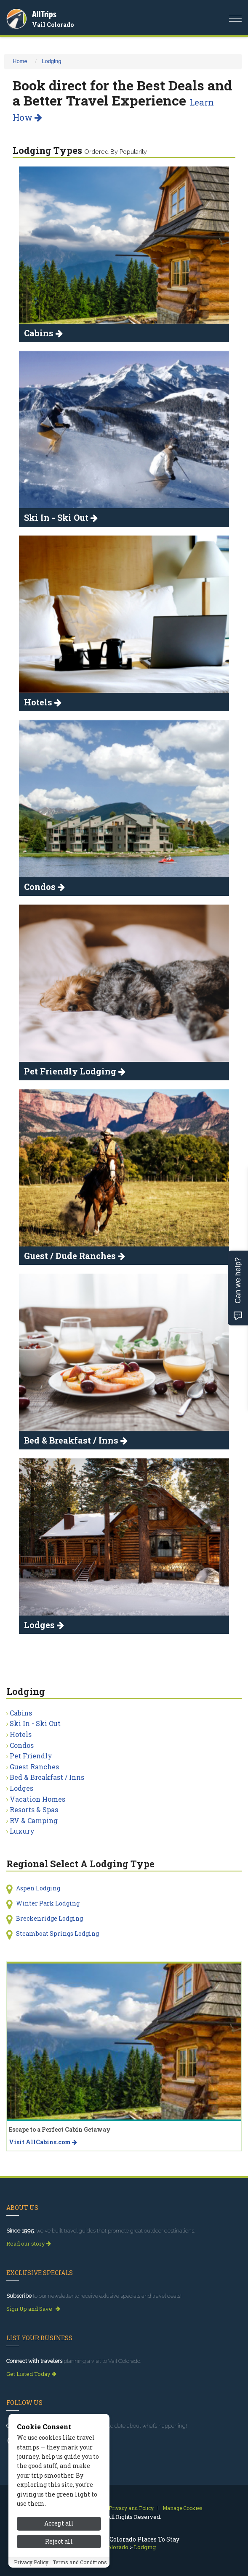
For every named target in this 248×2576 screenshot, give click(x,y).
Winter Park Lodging (48, 1903)
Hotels (21, 1734)
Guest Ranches (34, 1766)
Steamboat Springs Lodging (57, 1933)
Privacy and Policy (131, 2508)
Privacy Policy (31, 2562)
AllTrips (44, 14)
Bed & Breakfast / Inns (47, 1777)
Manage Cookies (183, 2508)
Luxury (22, 1830)
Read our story (28, 2243)
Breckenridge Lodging (49, 1918)
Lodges (21, 1788)
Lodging (51, 61)
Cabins (21, 1712)
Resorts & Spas (34, 1809)
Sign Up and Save (33, 2308)
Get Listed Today (31, 2374)
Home (20, 61)
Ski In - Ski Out (35, 1723)
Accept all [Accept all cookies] (59, 2523)
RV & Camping (34, 1820)
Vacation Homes (37, 1799)
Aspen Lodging (38, 1888)
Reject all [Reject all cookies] (59, 2541)
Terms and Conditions (80, 2562)
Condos (22, 1745)
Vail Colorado (53, 25)
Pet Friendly (31, 1755)
